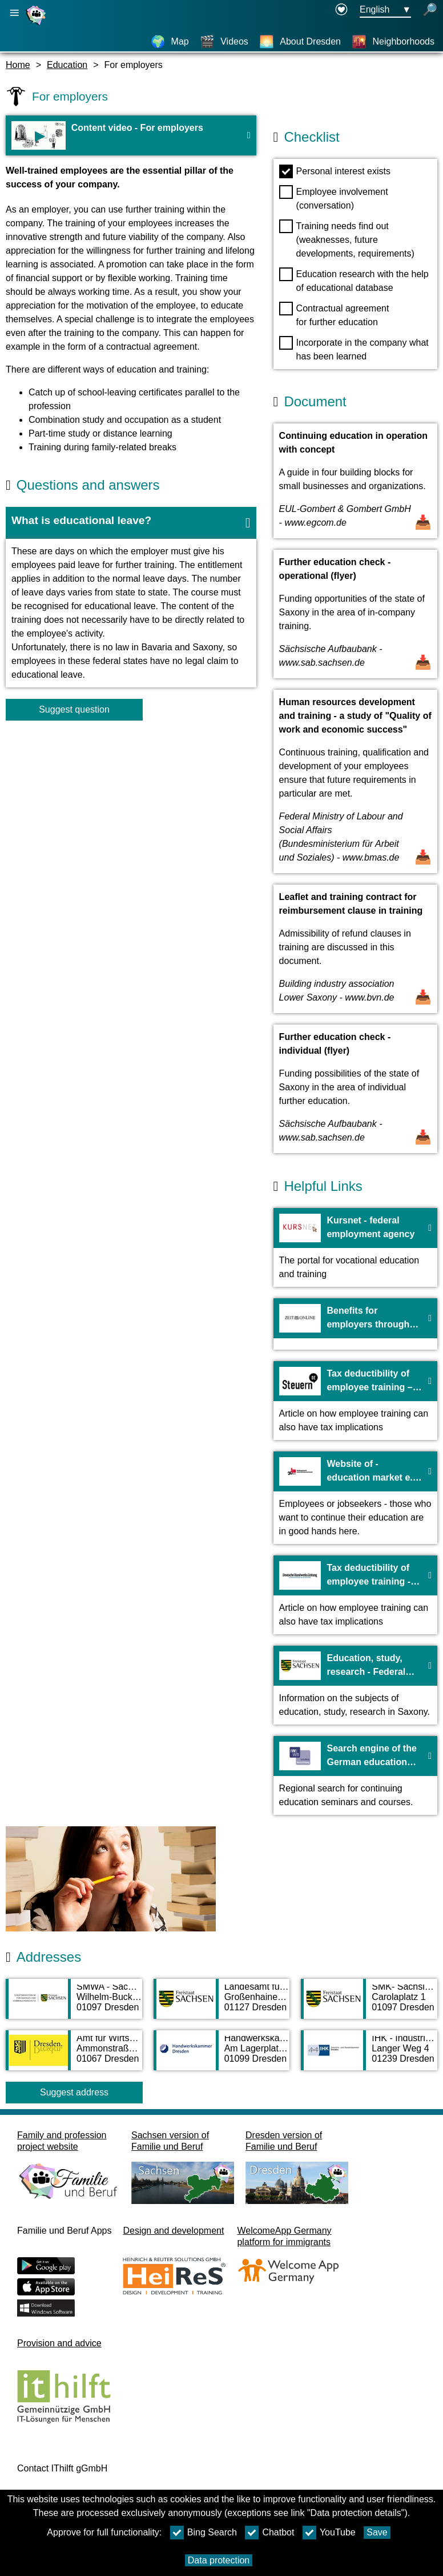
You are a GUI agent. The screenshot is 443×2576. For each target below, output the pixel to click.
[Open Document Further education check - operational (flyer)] (355, 614)
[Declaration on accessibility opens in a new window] (341, 10)
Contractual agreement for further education (334, 314)
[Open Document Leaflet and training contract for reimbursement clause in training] (355, 949)
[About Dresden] (300, 41)
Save (377, 2532)
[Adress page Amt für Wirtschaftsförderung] (74, 2056)
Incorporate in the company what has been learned (354, 348)
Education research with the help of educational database (354, 280)
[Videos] (224, 41)
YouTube (329, 2532)
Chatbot (269, 2532)
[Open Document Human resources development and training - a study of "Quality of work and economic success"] (355, 781)
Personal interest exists (334, 171)
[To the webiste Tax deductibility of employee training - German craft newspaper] (355, 1594)
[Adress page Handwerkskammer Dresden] (222, 2056)
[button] (131, 523)
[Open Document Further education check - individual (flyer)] (355, 1089)
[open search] (429, 10)
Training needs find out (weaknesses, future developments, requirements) (346, 238)
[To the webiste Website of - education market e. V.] (355, 1497)
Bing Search (203, 2532)
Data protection (219, 2560)
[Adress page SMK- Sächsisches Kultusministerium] (369, 2004)
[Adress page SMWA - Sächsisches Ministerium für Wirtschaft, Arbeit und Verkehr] (74, 2004)
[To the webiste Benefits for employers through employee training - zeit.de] (355, 1324)
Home (18, 65)
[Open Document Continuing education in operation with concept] (355, 480)
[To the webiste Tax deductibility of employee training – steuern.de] (355, 1400)
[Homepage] (37, 25)
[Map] (170, 41)
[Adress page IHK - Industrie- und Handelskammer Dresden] (369, 2056)
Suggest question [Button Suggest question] (74, 709)
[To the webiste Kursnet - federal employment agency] (355, 1247)
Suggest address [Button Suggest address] (74, 2092)
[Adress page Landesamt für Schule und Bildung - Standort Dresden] (222, 2004)
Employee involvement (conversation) (333, 197)
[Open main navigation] (14, 13)
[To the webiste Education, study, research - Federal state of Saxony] (355, 1685)
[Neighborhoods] (393, 41)
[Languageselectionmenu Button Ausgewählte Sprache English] (385, 10)
